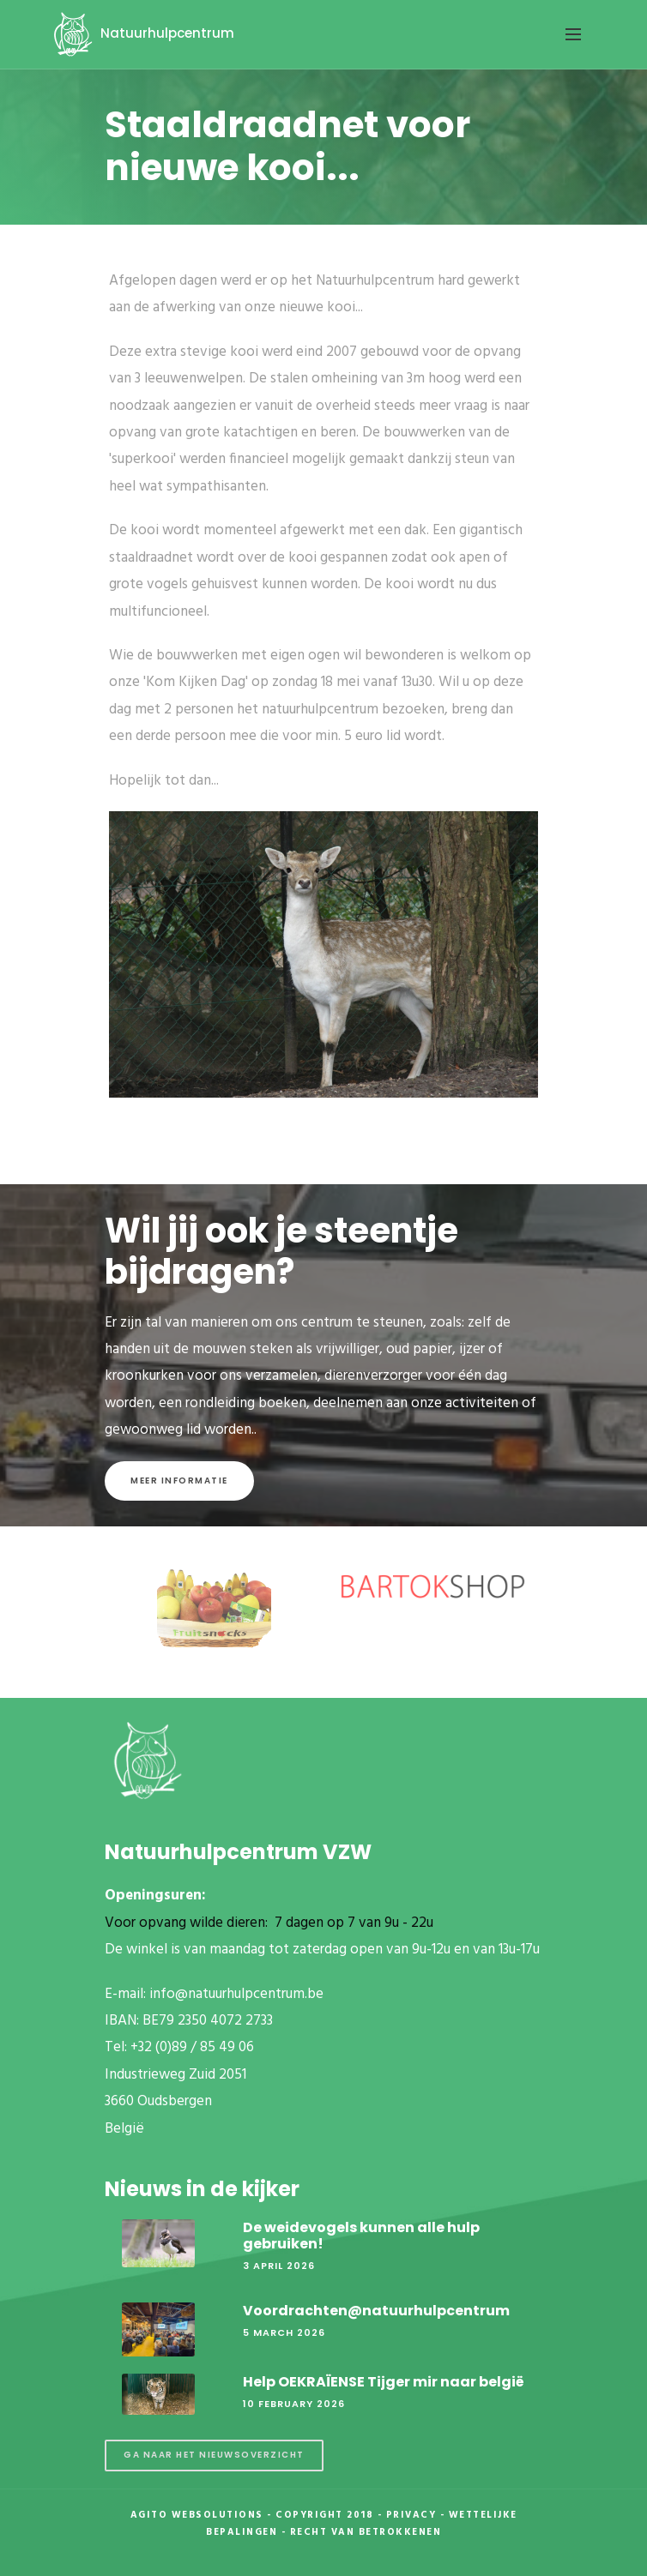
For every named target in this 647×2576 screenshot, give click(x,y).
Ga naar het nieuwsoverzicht (214, 2454)
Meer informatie (179, 1480)
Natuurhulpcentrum (141, 33)
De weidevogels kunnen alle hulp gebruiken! (361, 2236)
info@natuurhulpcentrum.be (236, 1994)
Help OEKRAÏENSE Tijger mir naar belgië (383, 2382)
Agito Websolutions (196, 2515)
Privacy (411, 2515)
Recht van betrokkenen (366, 2532)
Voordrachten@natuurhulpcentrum (376, 2310)
